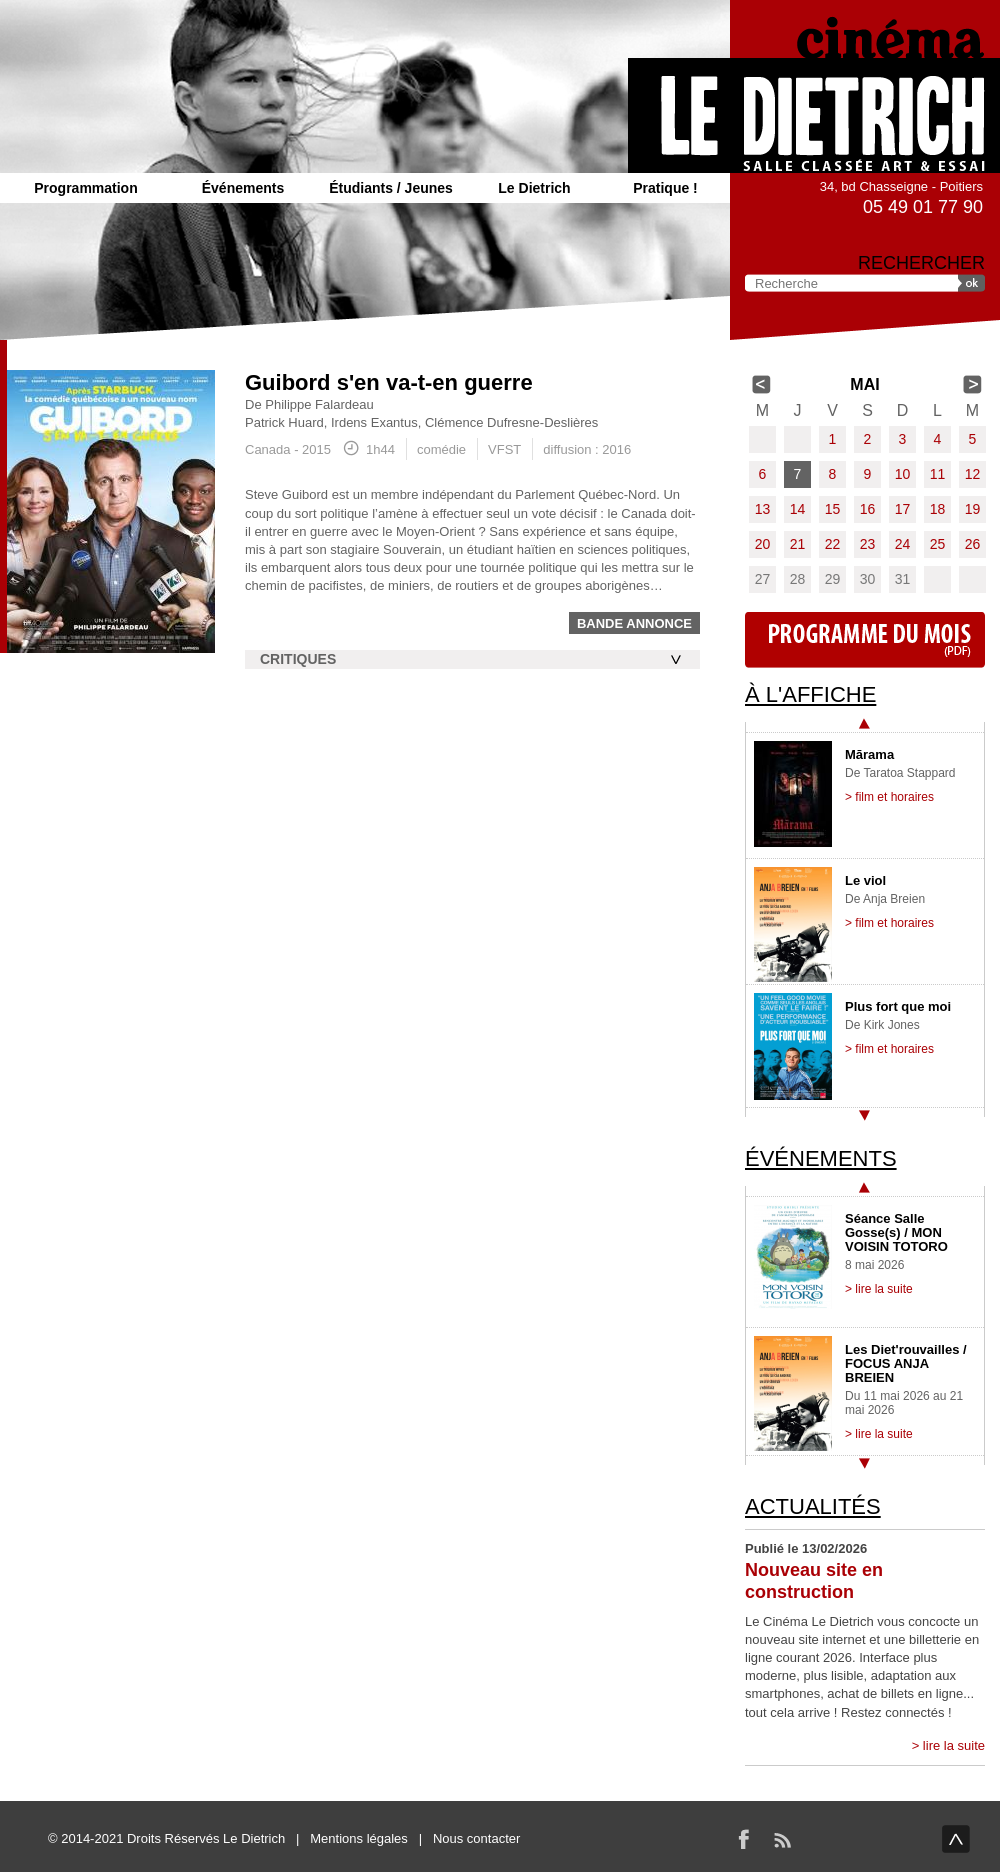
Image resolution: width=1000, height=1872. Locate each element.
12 (973, 474)
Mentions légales (359, 1838)
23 (868, 544)
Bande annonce (634, 623)
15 (833, 509)
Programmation (85, 188)
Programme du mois (865, 640)
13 (763, 509)
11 (938, 474)
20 (763, 544)
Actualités (813, 1506)
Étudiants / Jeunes (391, 188)
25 (938, 544)
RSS (782, 1839)
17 (903, 509)
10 (903, 474)
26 (973, 544)
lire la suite (954, 1745)
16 (868, 509)
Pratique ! (665, 188)
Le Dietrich (534, 188)
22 (833, 544)
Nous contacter (476, 1838)
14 (798, 509)
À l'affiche (810, 694)
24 (903, 544)
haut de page (956, 1839)
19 (973, 509)
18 (938, 509)
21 (798, 544)
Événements (243, 188)
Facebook (744, 1839)
